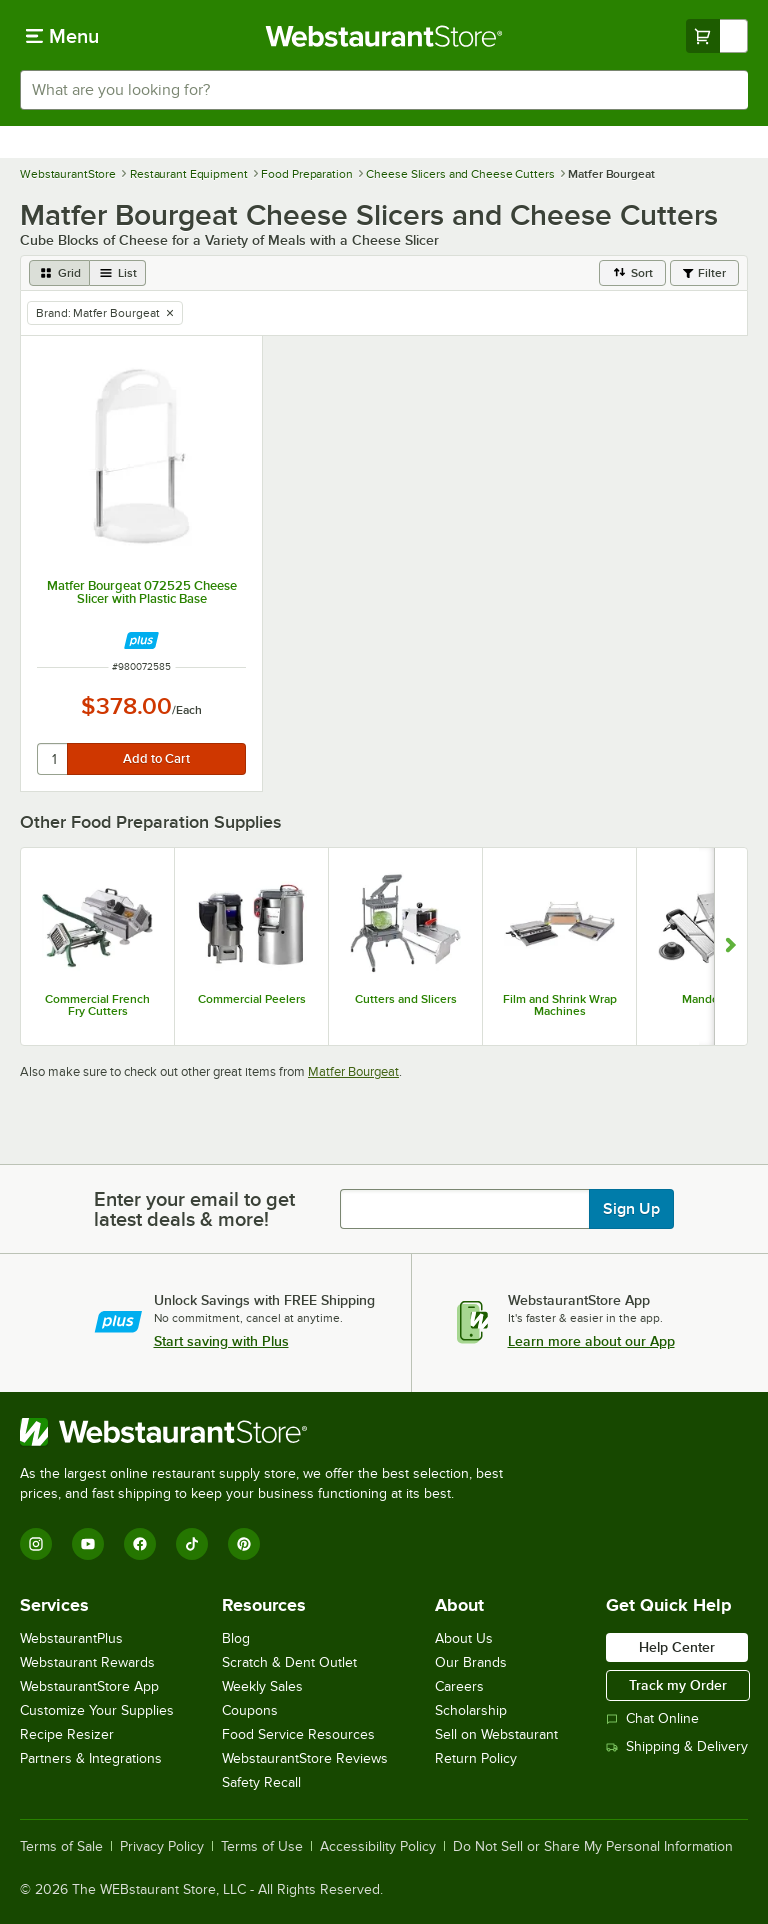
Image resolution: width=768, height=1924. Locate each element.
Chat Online (652, 1718)
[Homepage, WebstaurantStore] (384, 36)
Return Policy (476, 1758)
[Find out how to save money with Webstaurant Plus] (141, 640)
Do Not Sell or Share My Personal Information (593, 1847)
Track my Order (678, 1685)
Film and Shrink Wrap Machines (560, 1005)
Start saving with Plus (221, 1341)
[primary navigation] (62, 36)
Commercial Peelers (252, 999)
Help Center (677, 1647)
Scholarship (471, 1710)
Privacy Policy (162, 1847)
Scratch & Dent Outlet (289, 1662)
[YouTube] (88, 1544)
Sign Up (631, 1209)
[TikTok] (192, 1544)
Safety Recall (261, 1782)
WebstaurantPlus (71, 1638)
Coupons (250, 1710)
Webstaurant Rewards (87, 1662)
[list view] (118, 273)
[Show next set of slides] (730, 946)
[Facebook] (140, 1544)
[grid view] (59, 273)
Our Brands (471, 1662)
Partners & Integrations (91, 1758)
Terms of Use (262, 1847)
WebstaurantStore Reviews (305, 1758)
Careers (459, 1686)
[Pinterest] (244, 1544)
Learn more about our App (591, 1341)
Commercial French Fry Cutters (97, 1005)
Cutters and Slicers (406, 999)
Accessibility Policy (378, 1847)
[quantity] (53, 759)
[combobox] (384, 90)
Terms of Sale (61, 1847)
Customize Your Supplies (97, 1710)
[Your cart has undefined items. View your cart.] (717, 36)
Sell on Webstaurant (496, 1734)
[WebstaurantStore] (270, 1432)
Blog (236, 1638)
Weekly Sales (262, 1686)
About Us (464, 1638)
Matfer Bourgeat (353, 1071)
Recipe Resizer (67, 1734)
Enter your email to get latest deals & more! (194, 1209)
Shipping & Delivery (677, 1746)
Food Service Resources (298, 1734)
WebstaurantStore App (89, 1686)
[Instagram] (36, 1544)
